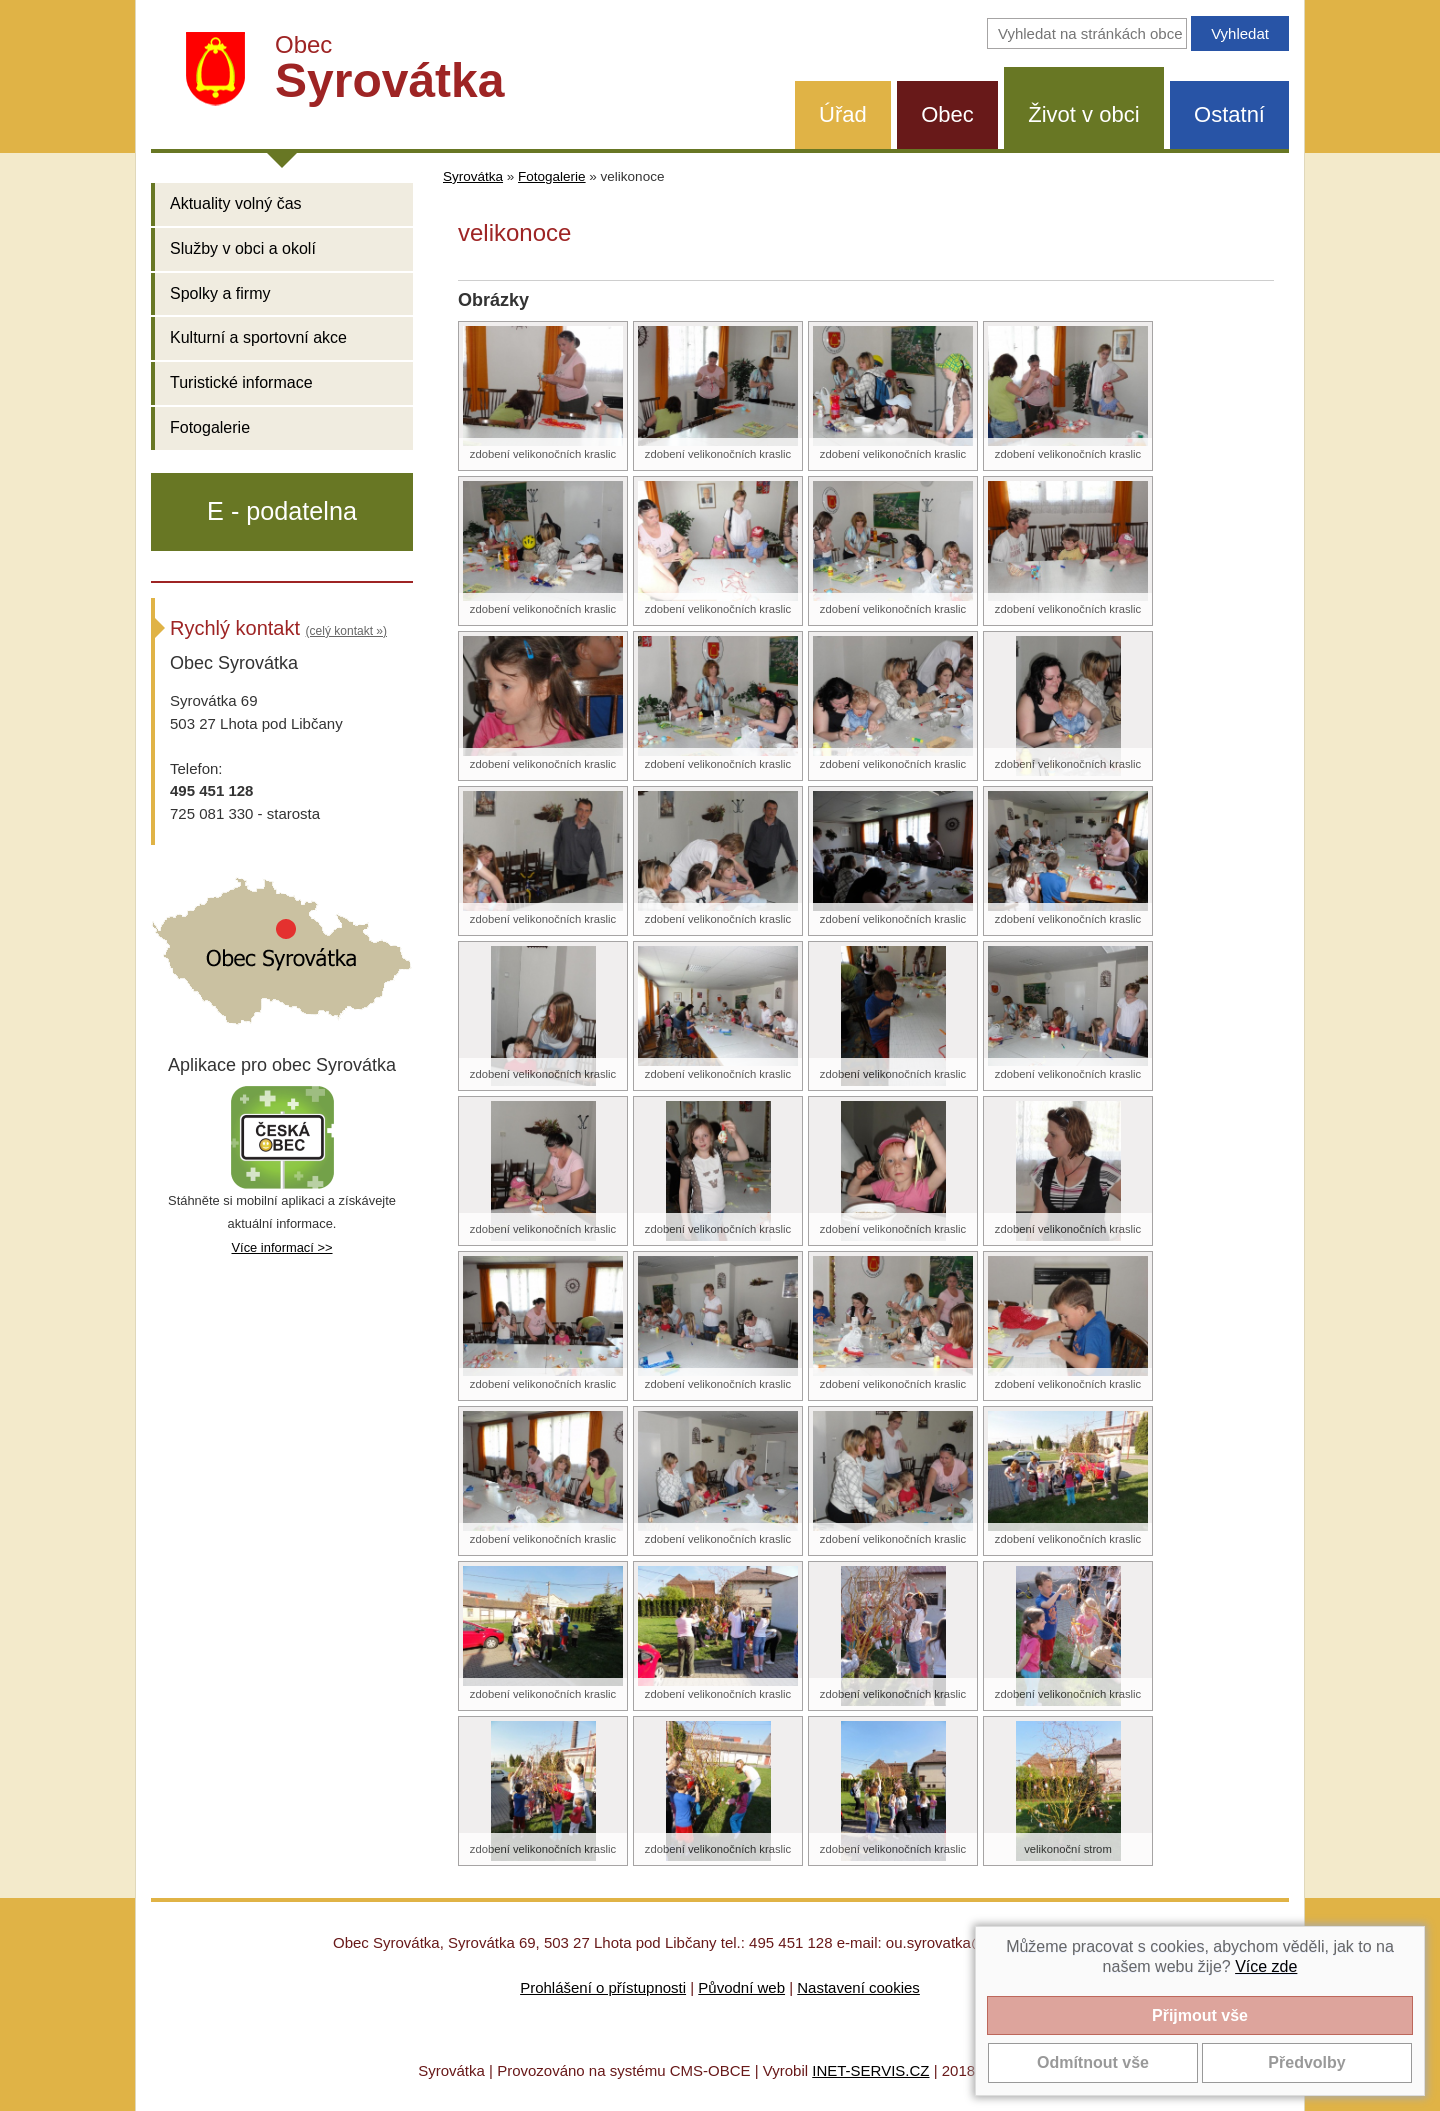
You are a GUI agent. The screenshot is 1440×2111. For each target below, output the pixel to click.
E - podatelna (282, 511)
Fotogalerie (210, 427)
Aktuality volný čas (236, 203)
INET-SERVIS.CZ (870, 2070)
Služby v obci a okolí (243, 248)
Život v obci (1083, 114)
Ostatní (1229, 114)
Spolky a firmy (220, 293)
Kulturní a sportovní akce (258, 337)
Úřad (843, 114)
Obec (947, 114)
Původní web (741, 1987)
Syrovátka (473, 176)
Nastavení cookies (858, 1987)
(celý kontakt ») (346, 631)
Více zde (1266, 1966)
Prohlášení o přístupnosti (603, 1987)
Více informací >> (281, 1247)
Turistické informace (241, 382)
